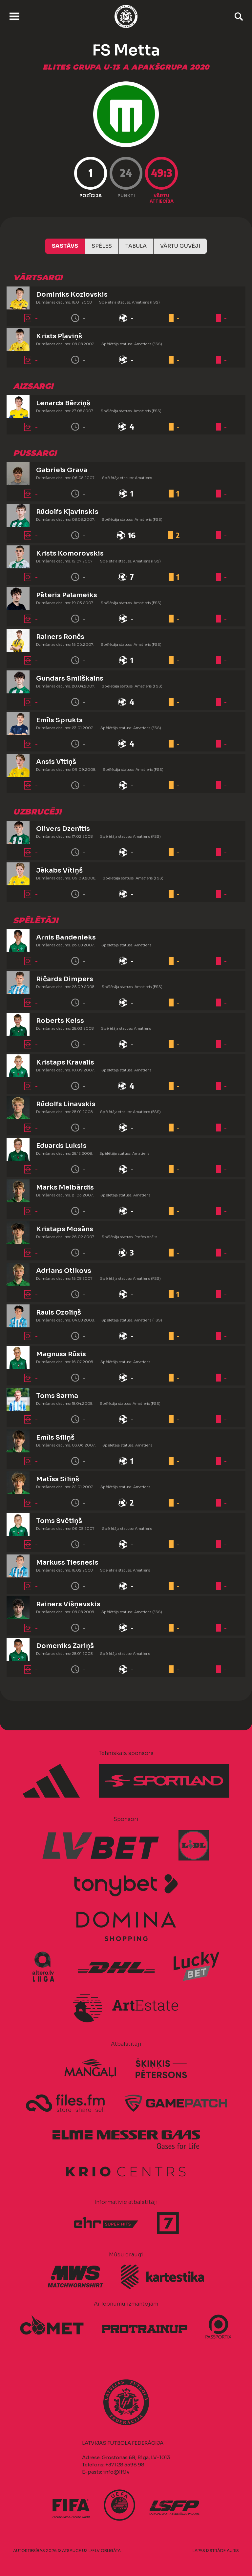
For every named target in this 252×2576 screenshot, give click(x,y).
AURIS (233, 2550)
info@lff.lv (116, 2472)
